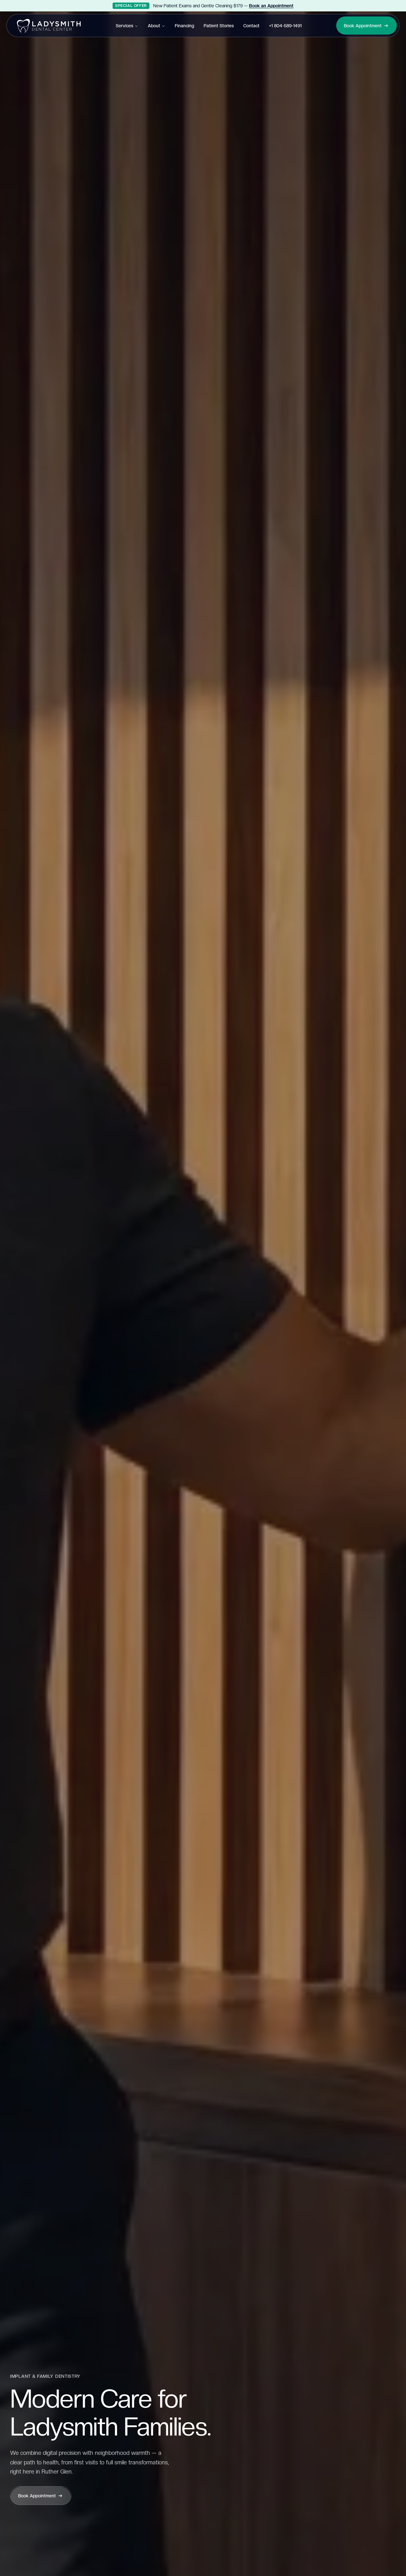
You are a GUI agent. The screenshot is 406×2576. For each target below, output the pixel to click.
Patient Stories (219, 25)
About (156, 25)
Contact (251, 25)
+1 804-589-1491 (285, 25)
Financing (184, 25)
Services (127, 25)
